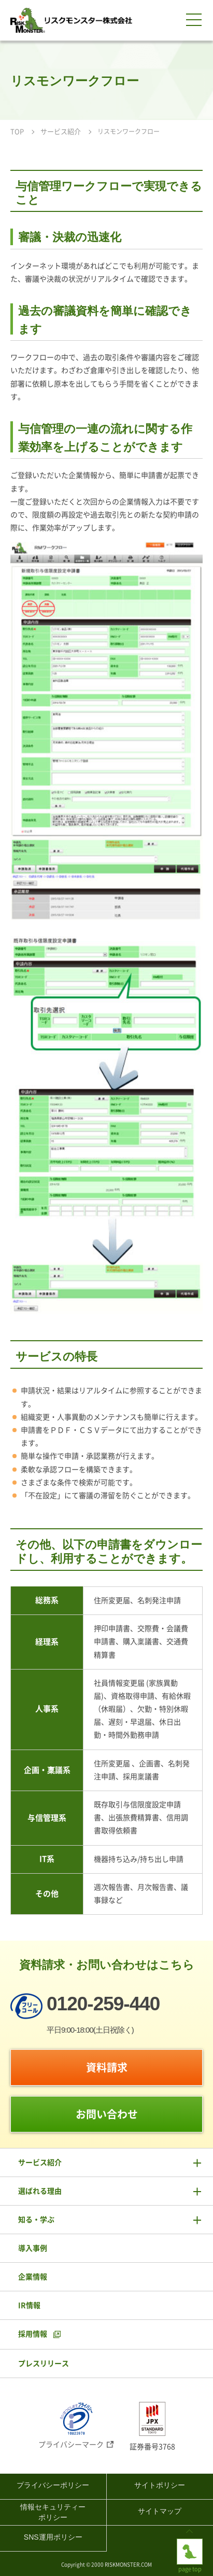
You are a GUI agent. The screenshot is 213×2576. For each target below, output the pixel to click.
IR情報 (29, 2305)
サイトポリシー (159, 2485)
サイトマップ (159, 2511)
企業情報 (32, 2276)
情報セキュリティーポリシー (53, 2512)
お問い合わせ (107, 2114)
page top (190, 2547)
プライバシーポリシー (53, 2485)
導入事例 (32, 2248)
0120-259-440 (103, 2003)
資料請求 (106, 2067)
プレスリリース (43, 2363)
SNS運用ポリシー (53, 2537)
